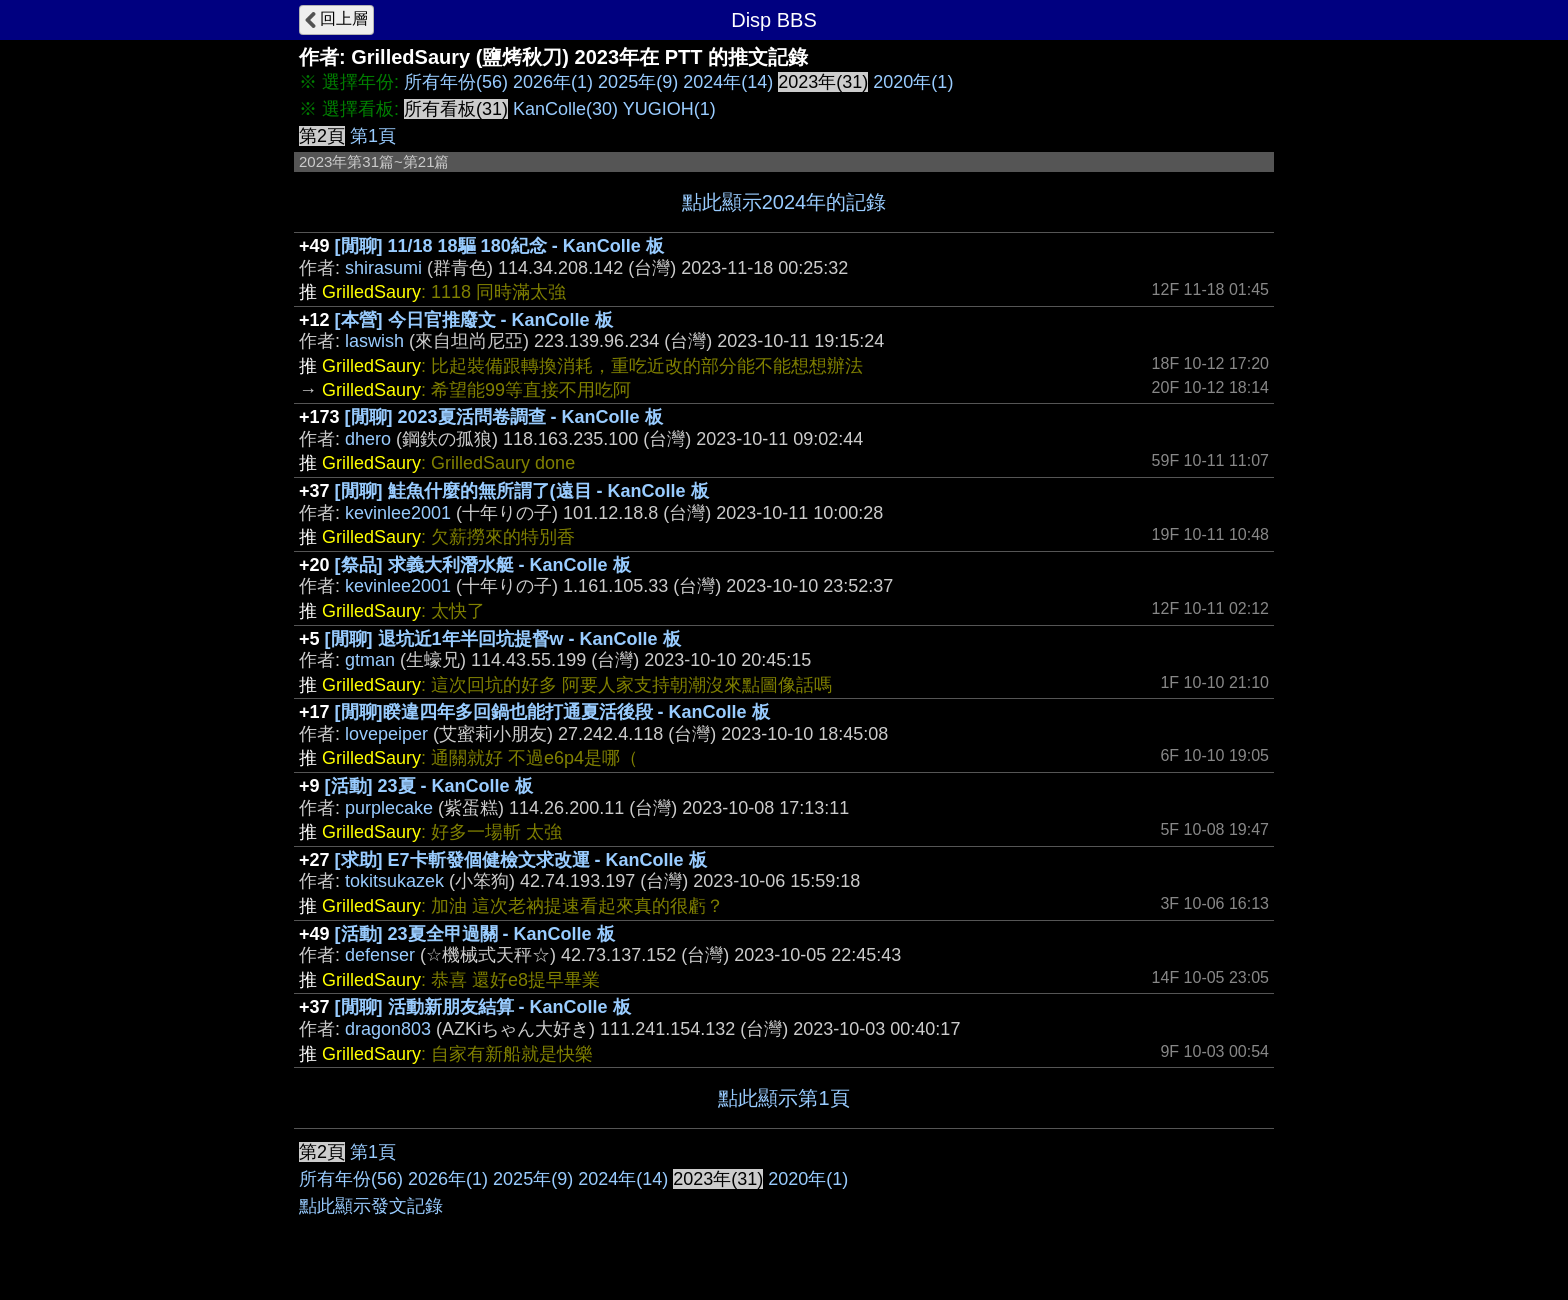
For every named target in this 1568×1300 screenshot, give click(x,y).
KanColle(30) (565, 109)
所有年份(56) (456, 82)
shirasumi (383, 268)
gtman (370, 660)
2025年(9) (638, 82)
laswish (374, 341)
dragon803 (388, 1029)
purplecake (389, 808)
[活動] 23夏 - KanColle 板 (429, 786)
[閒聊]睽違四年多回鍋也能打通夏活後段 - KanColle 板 (552, 712)
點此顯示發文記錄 (371, 1206)
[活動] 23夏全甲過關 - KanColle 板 (475, 934)
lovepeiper (386, 734)
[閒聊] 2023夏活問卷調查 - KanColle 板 (504, 417)
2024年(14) (728, 82)
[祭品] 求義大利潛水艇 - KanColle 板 (483, 565)
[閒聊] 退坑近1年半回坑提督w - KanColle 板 (503, 639)
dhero (368, 439)
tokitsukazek (394, 881)
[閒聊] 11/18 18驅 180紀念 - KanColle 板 (499, 246)
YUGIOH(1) (669, 109)
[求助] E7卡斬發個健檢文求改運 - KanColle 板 (521, 860)
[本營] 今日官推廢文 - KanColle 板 (474, 320)
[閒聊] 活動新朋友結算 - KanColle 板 (483, 1007)
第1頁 (373, 136)
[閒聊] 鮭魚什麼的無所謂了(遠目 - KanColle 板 (522, 491)
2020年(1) (913, 82)
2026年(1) (553, 82)
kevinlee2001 (398, 513)
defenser (380, 955)
